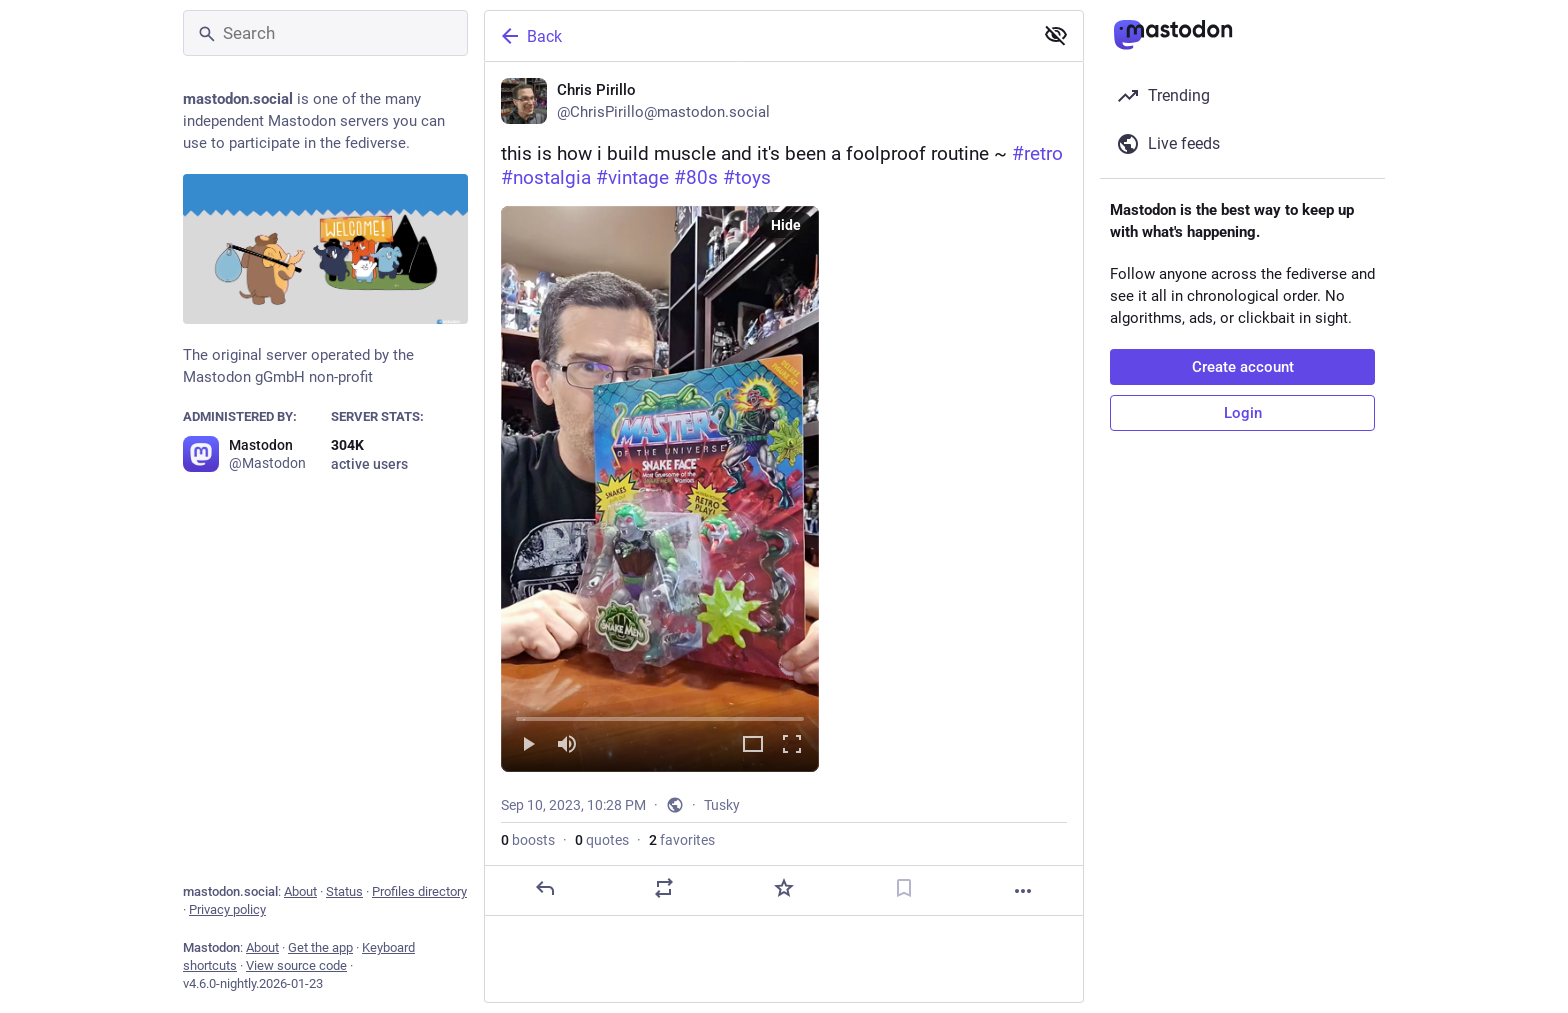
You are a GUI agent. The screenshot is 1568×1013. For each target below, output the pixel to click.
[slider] (660, 715)
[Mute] (567, 745)
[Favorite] (784, 888)
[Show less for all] (1056, 35)
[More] (1023, 891)
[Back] (757, 36)
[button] (660, 489)
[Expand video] (753, 745)
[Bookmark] (904, 888)
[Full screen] (792, 745)
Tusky (722, 805)
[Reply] (545, 888)
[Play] (528, 745)
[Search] (325, 33)
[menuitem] (660, 489)
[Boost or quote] (664, 888)
